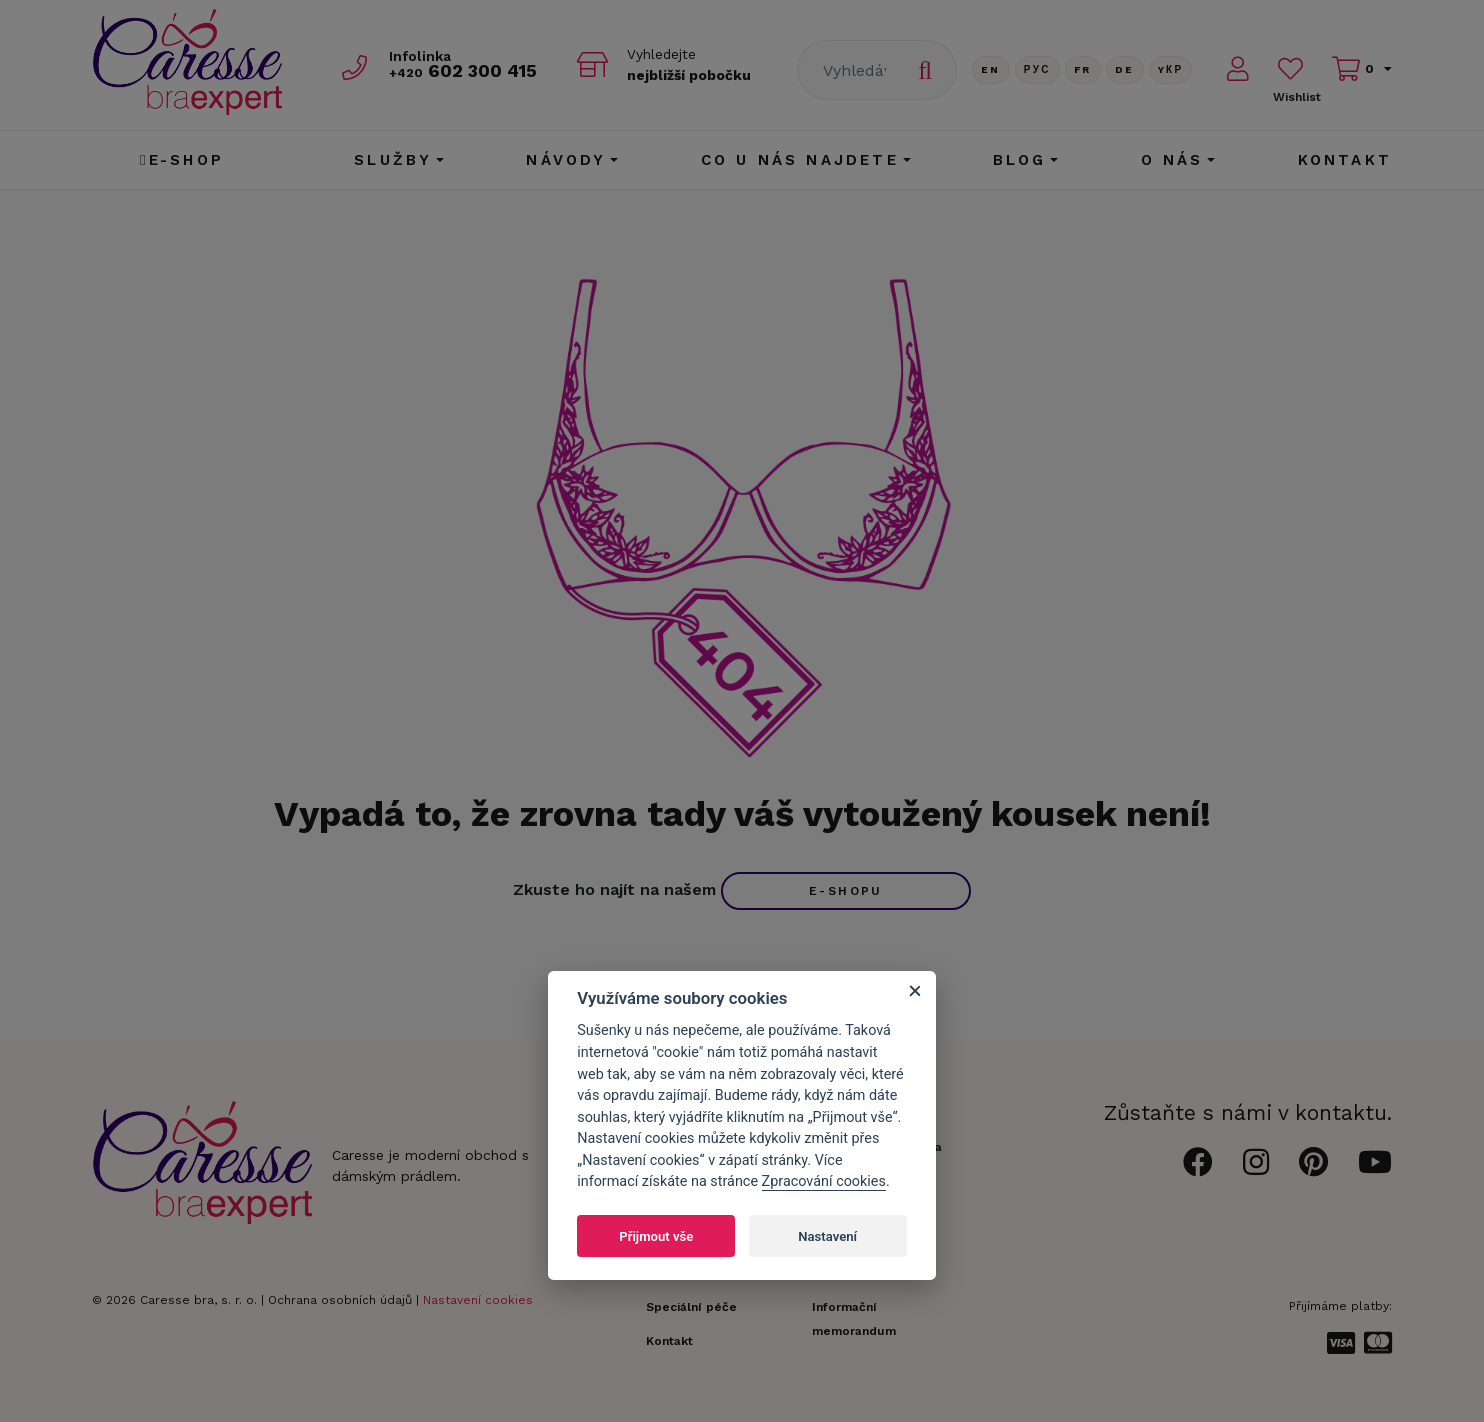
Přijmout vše (656, 1236)
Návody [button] (566, 160)
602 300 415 (463, 71)
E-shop (182, 160)
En (991, 69)
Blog (1020, 160)
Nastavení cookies (478, 1300)
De (1125, 69)
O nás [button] (1172, 160)
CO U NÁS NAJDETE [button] (800, 160)
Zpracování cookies (824, 1181)
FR (1083, 69)
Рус (1037, 69)
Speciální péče (691, 1307)
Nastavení (827, 1236)
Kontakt (1345, 160)
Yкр (1171, 69)
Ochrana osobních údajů (340, 1300)
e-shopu (846, 891)
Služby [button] (393, 160)
